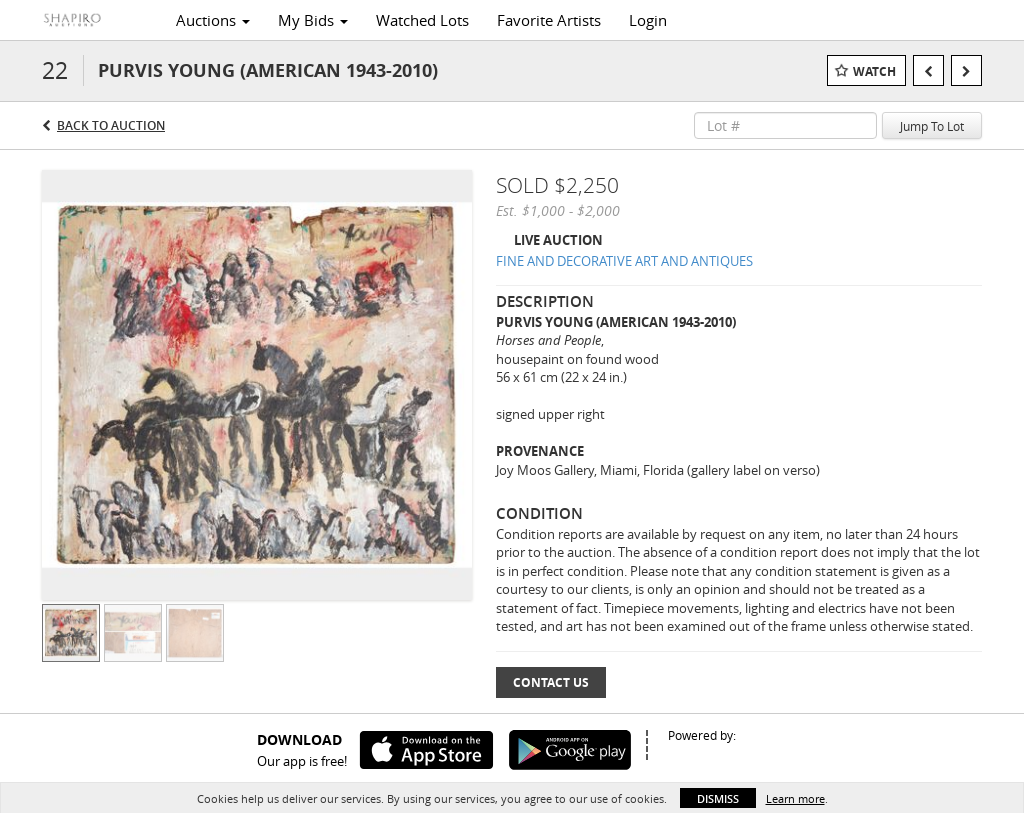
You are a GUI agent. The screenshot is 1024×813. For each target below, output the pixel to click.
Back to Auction (111, 125)
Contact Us (551, 682)
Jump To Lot (932, 126)
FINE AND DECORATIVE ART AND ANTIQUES (624, 261)
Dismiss (718, 798)
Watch (874, 71)
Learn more (795, 798)
